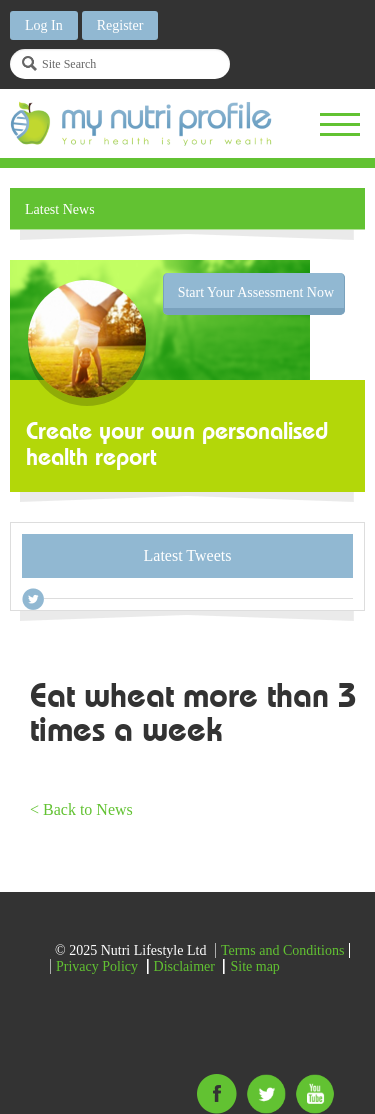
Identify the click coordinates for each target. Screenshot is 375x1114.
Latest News (60, 209)
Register (120, 25)
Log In (44, 25)
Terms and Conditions (282, 950)
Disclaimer (184, 966)
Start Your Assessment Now (256, 292)
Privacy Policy (97, 966)
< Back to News (81, 809)
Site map (254, 966)
